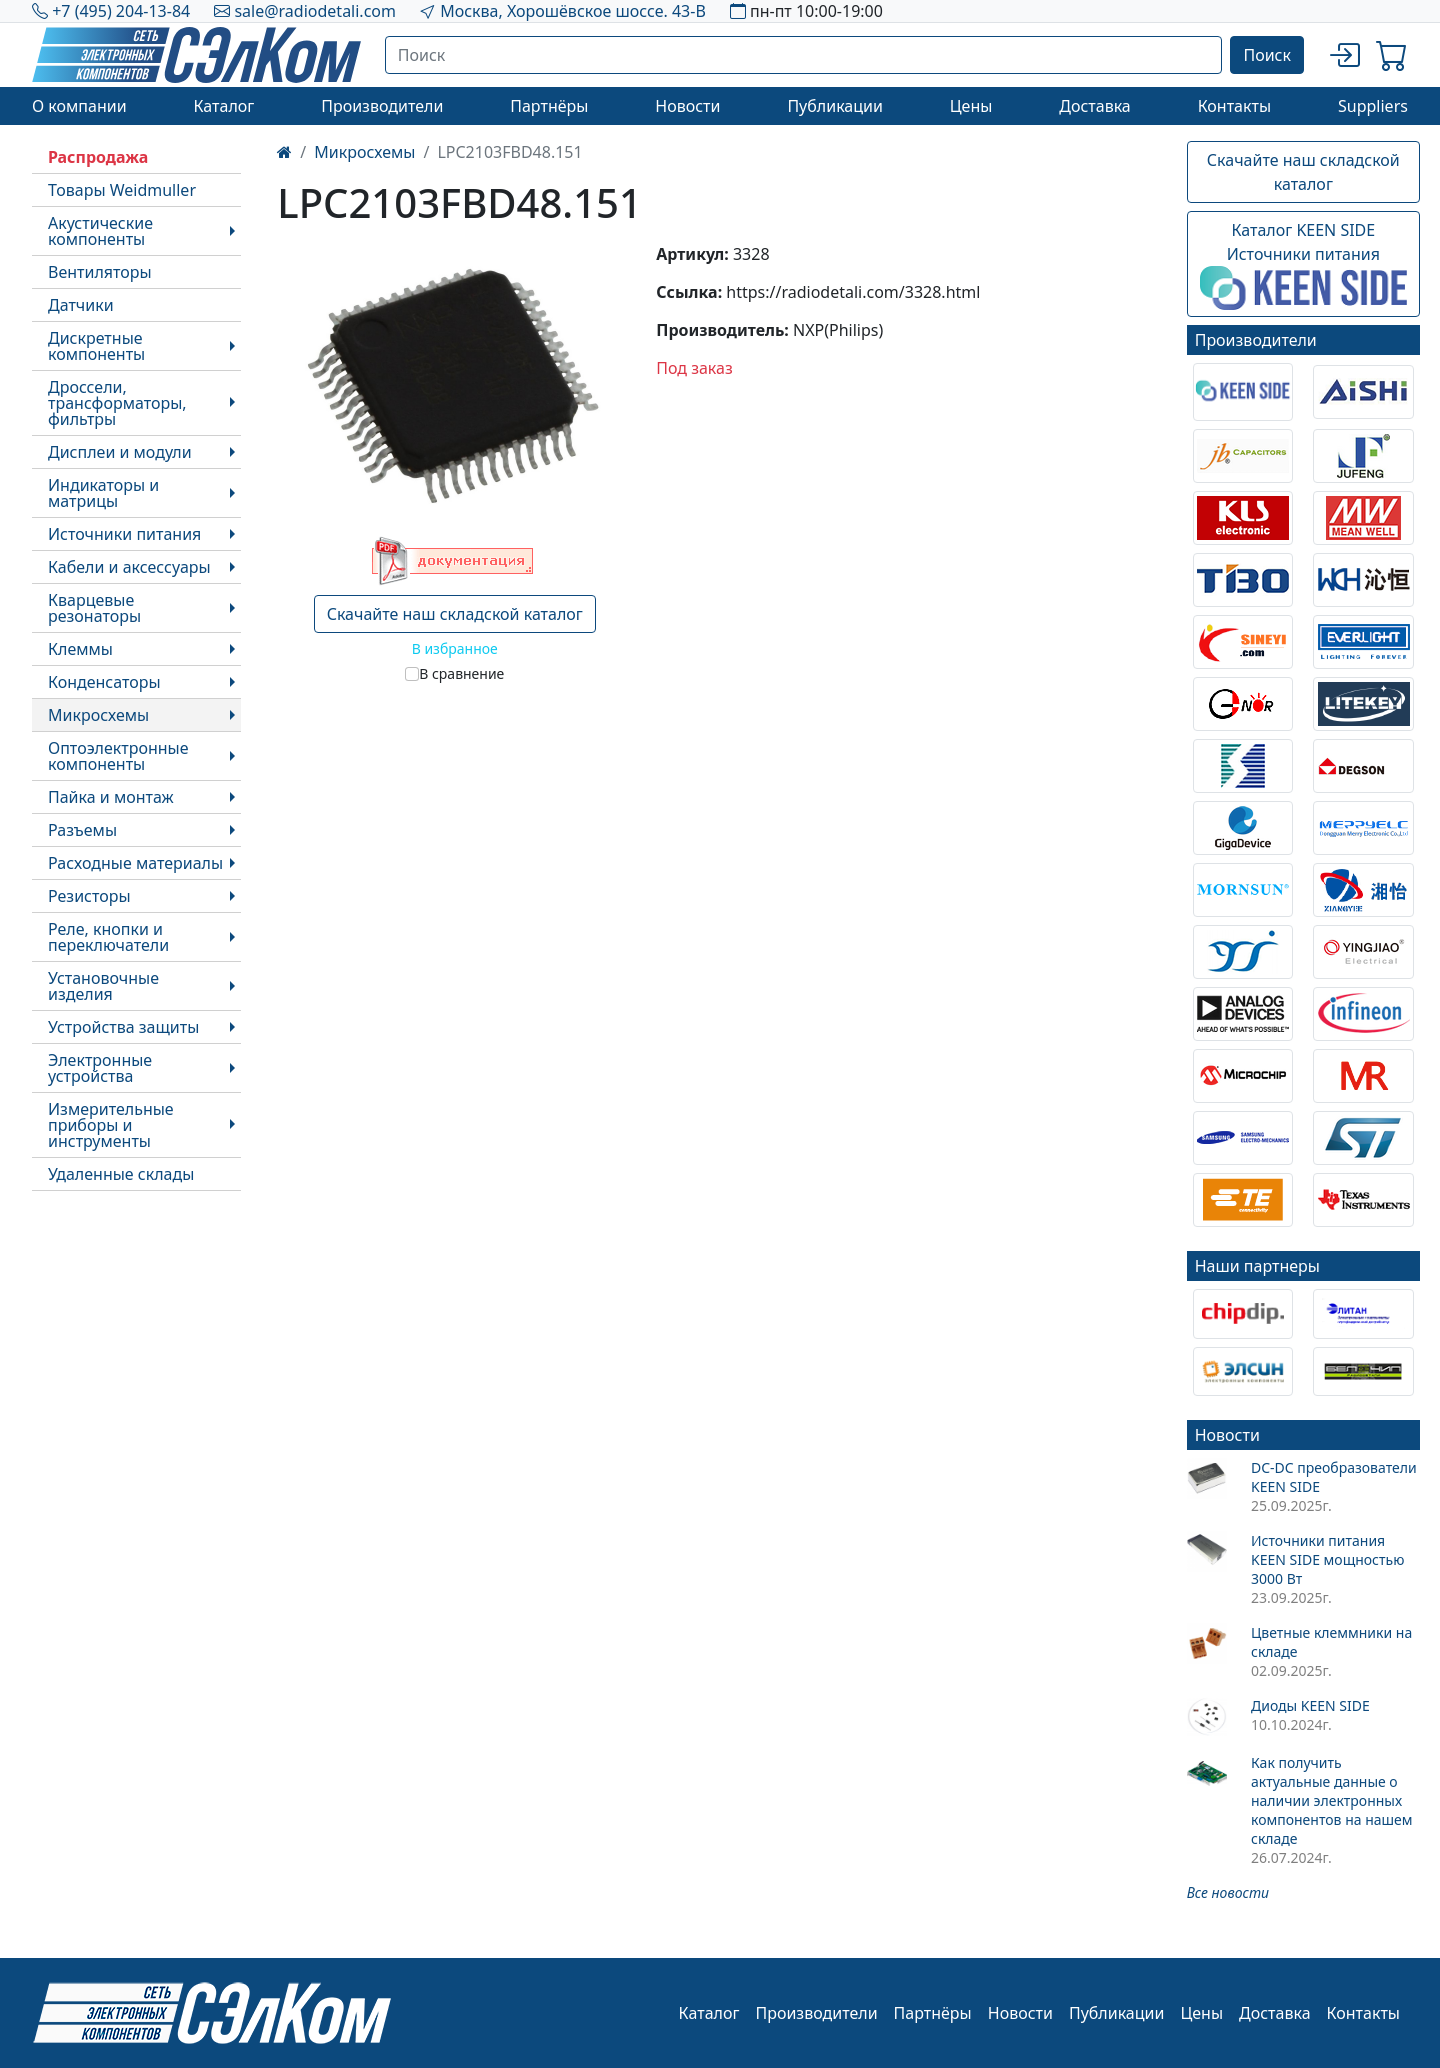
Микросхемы (98, 715)
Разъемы (82, 830)
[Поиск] (804, 55)
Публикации (835, 106)
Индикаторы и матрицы (103, 493)
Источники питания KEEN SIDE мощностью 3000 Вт (1327, 1559)
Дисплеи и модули (120, 452)
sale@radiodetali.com (315, 11)
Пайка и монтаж (111, 797)
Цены (971, 106)
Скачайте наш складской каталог (455, 614)
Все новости (1228, 1892)
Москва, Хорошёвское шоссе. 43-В (573, 11)
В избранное (455, 648)
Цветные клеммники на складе (1331, 1642)
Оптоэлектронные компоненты (118, 756)
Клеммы (80, 649)
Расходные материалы (135, 863)
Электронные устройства (100, 1068)
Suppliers (1373, 106)
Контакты (1234, 106)
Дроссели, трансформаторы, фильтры (117, 403)
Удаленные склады (121, 1174)
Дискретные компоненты (96, 346)
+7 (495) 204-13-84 (121, 11)
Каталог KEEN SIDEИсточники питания (1303, 265)
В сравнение (461, 673)
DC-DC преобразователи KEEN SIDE (1334, 1477)
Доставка (1095, 106)
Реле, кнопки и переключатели (108, 937)
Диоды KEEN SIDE (1310, 1705)
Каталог (223, 106)
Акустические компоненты (100, 231)
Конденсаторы (104, 682)
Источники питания (124, 534)
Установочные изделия (103, 986)
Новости (687, 106)
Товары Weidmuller (122, 190)
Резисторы (89, 896)
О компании (79, 106)
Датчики (81, 305)
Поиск (1267, 55)
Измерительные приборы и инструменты (111, 1125)
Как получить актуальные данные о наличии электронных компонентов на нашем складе (1332, 1800)
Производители (382, 106)
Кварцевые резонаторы (94, 608)
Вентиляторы (100, 272)
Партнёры (549, 106)
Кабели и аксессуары (129, 567)
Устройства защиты (123, 1027)
